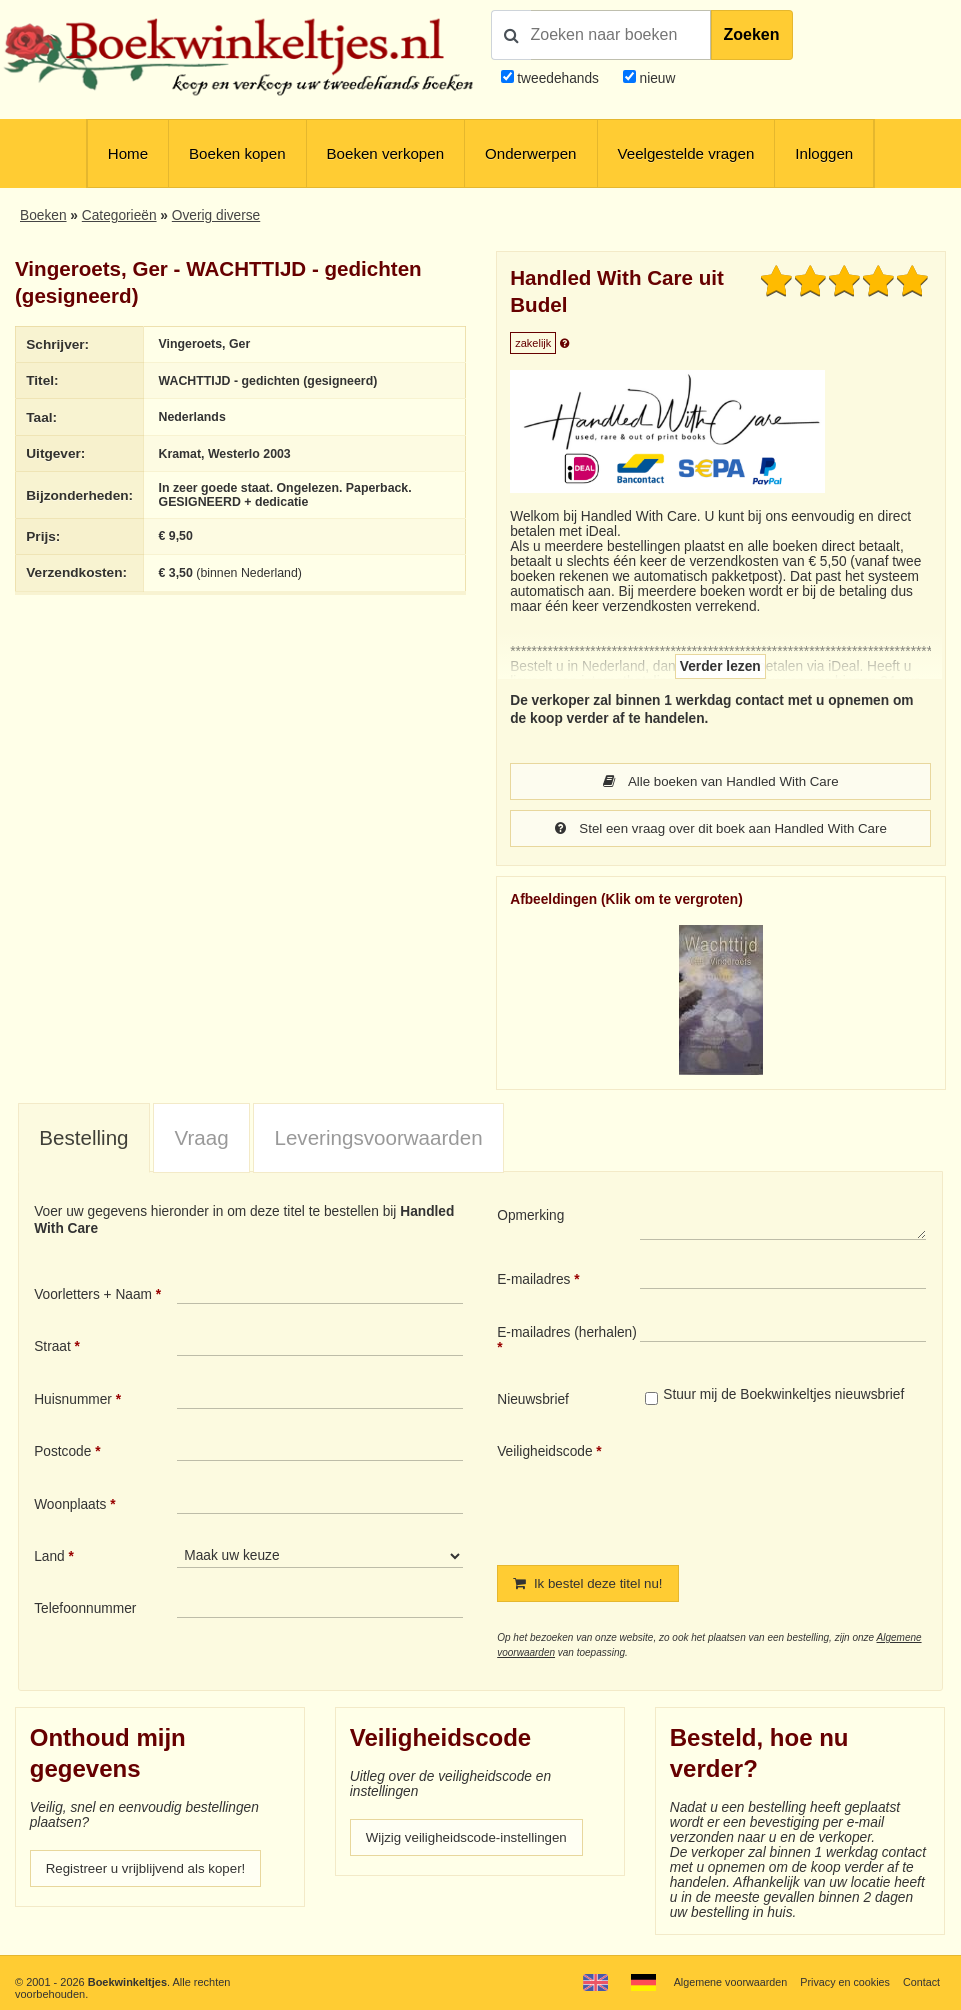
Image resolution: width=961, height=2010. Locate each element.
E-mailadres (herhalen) (567, 1332)
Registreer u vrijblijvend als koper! (149, 1868)
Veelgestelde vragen (686, 153)
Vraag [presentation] (201, 1137)
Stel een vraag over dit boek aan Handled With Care (720, 828)
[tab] (84, 1138)
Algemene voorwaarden (727, 1982)
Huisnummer (73, 1399)
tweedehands (558, 78)
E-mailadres (533, 1279)
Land (49, 1556)
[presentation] (807, 1488)
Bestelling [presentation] (83, 1137)
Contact (921, 1982)
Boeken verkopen (385, 153)
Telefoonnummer (85, 1608)
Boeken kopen (237, 153)
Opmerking (530, 1215)
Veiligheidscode (544, 1451)
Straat (52, 1346)
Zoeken (752, 34)
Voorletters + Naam (93, 1294)
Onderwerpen (530, 153)
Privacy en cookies (843, 1982)
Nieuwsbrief (533, 1399)
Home (128, 153)
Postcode (62, 1451)
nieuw (656, 78)
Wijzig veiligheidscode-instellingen (469, 1837)
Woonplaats (70, 1504)
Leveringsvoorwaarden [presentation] (378, 1137)
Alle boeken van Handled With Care (721, 781)
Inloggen (824, 153)
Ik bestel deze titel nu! (590, 1583)
